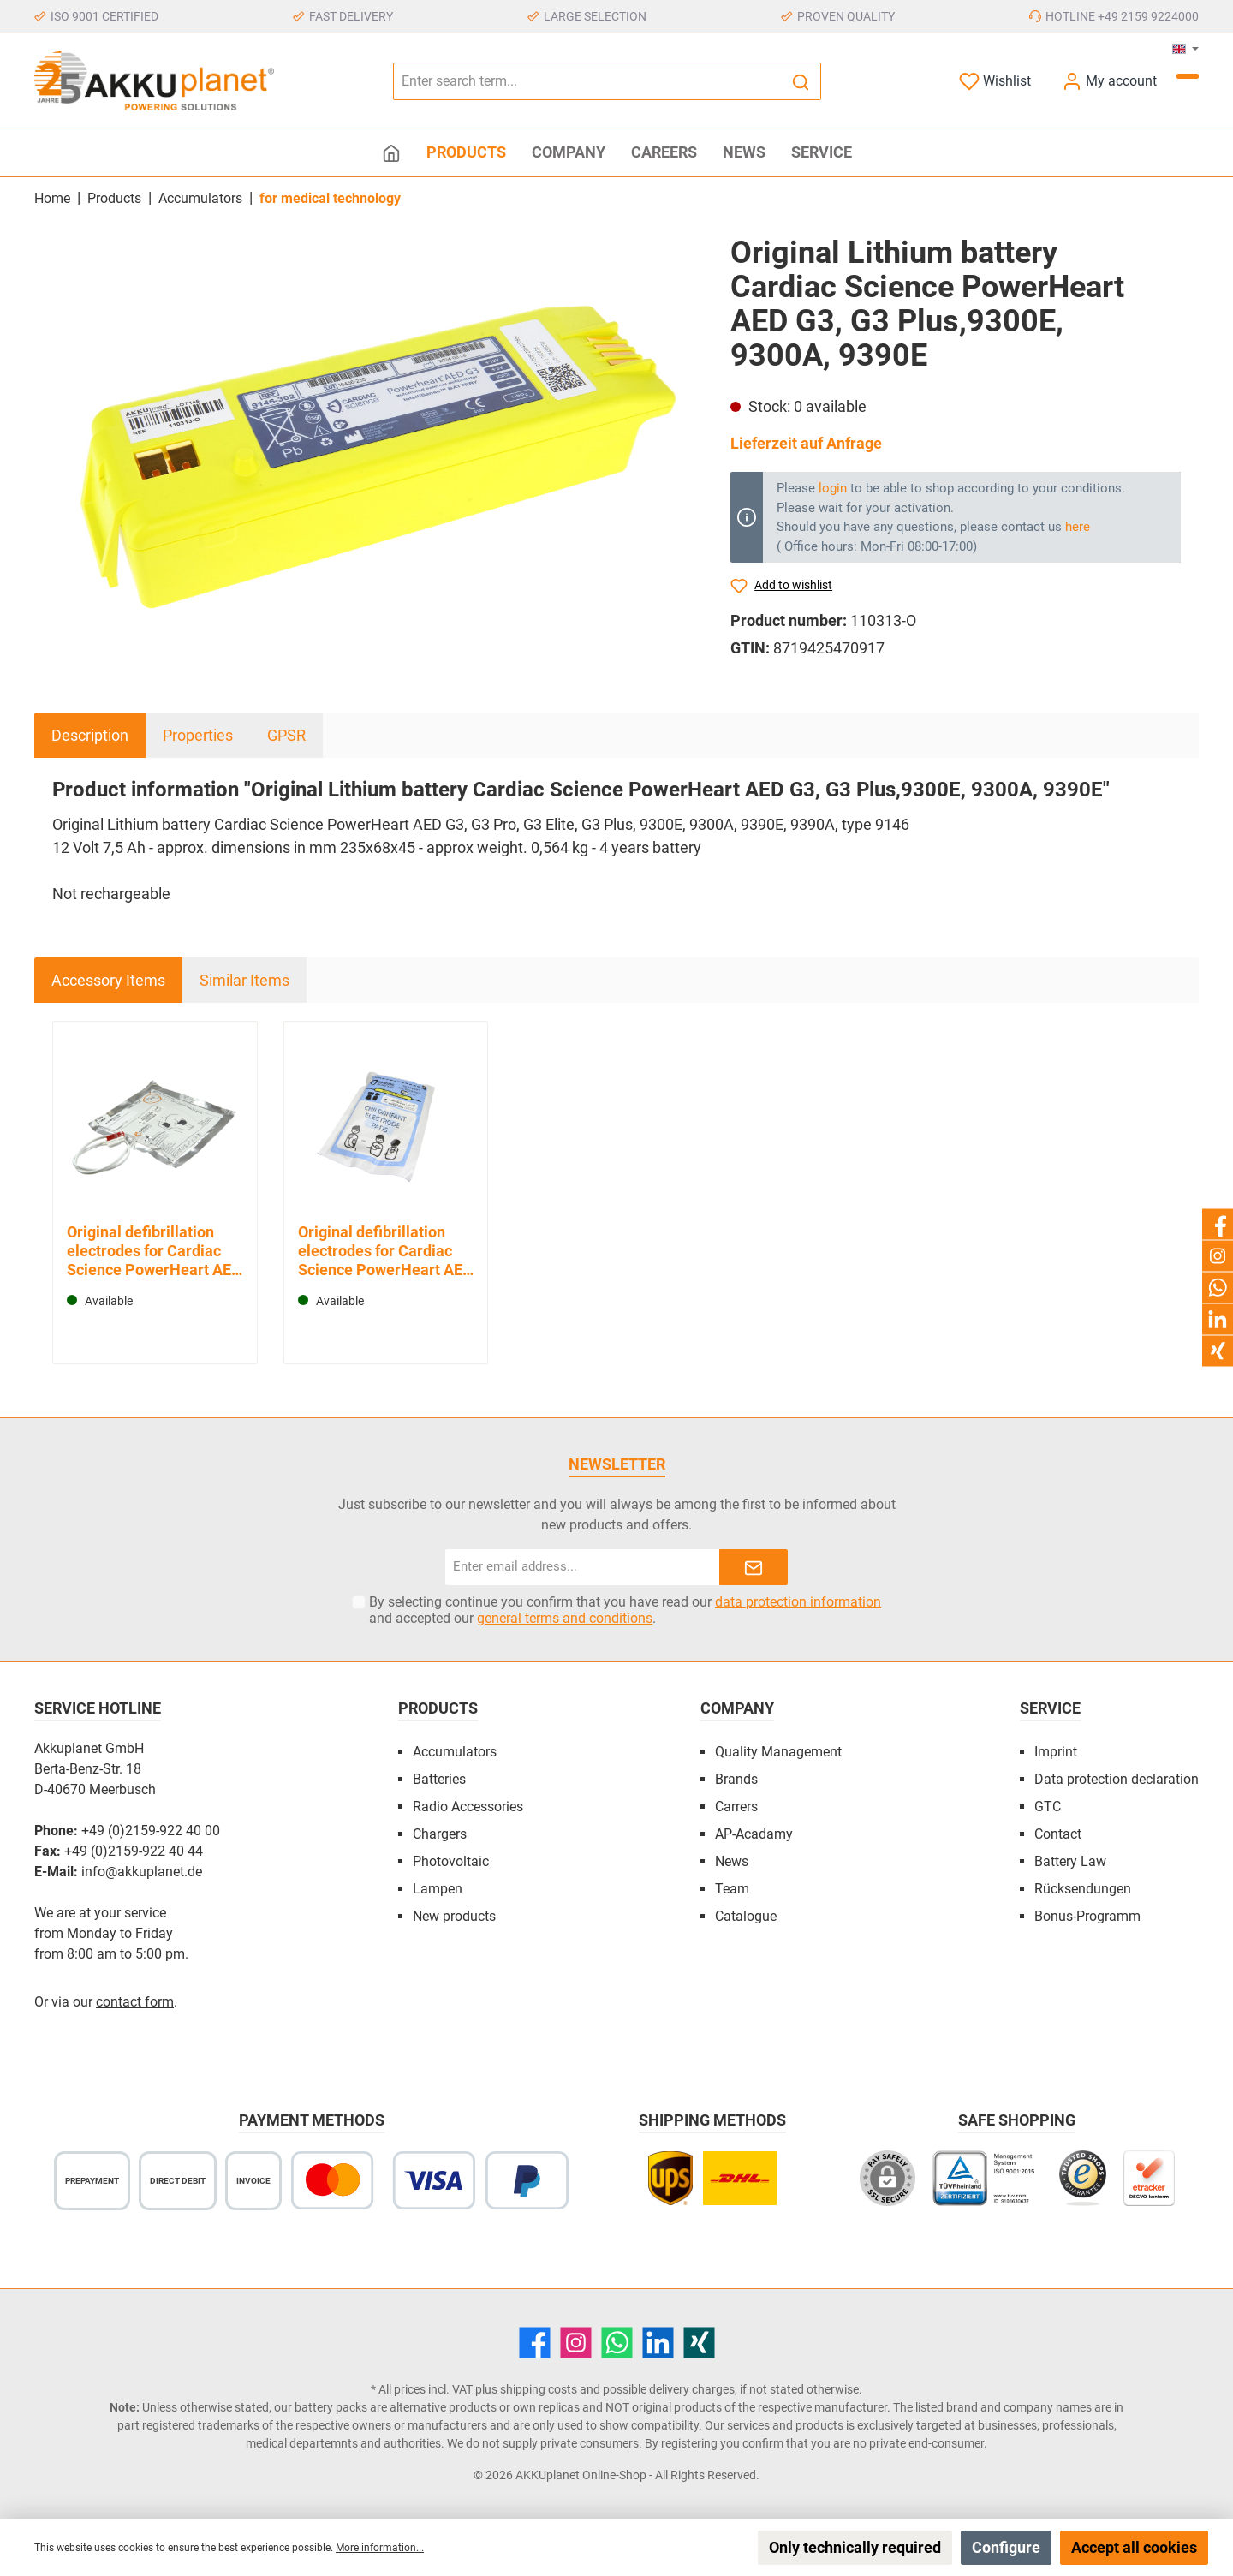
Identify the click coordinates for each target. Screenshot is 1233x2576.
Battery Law (1070, 1861)
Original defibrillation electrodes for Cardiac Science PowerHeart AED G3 (154, 1251)
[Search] (801, 81)
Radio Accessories (468, 1806)
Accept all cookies (1134, 2547)
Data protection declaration (1116, 1779)
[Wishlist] (995, 80)
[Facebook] (534, 2342)
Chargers (440, 1834)
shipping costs (538, 2389)
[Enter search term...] (587, 81)
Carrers (736, 1806)
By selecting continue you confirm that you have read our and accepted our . (625, 1610)
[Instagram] (576, 2342)
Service (1050, 1708)
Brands (736, 1779)
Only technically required (855, 2547)
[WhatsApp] (617, 2342)
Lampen (437, 1889)
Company (737, 1708)
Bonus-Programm (1087, 1916)
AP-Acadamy (754, 1834)
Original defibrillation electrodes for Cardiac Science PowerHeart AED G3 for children (385, 1251)
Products (438, 1708)
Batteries (439, 1779)
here (1077, 526)
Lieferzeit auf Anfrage (806, 443)
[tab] (90, 735)
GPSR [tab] (286, 735)
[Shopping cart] (1187, 76)
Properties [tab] (198, 735)
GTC (1047, 1806)
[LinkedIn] (658, 2342)
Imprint (1055, 1752)
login (833, 488)
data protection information (798, 1602)
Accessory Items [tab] (108, 980)
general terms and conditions (564, 1618)
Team (732, 1889)
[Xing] (699, 2342)
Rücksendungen (1082, 1889)
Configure (1006, 2547)
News (731, 1861)
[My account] (1109, 80)
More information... (380, 2548)
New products (454, 1916)
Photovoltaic (451, 1861)
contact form (135, 2002)
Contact (1057, 1834)
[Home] (391, 152)
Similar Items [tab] (244, 980)
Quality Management (778, 1752)
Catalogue (746, 1916)
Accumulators (455, 1752)
